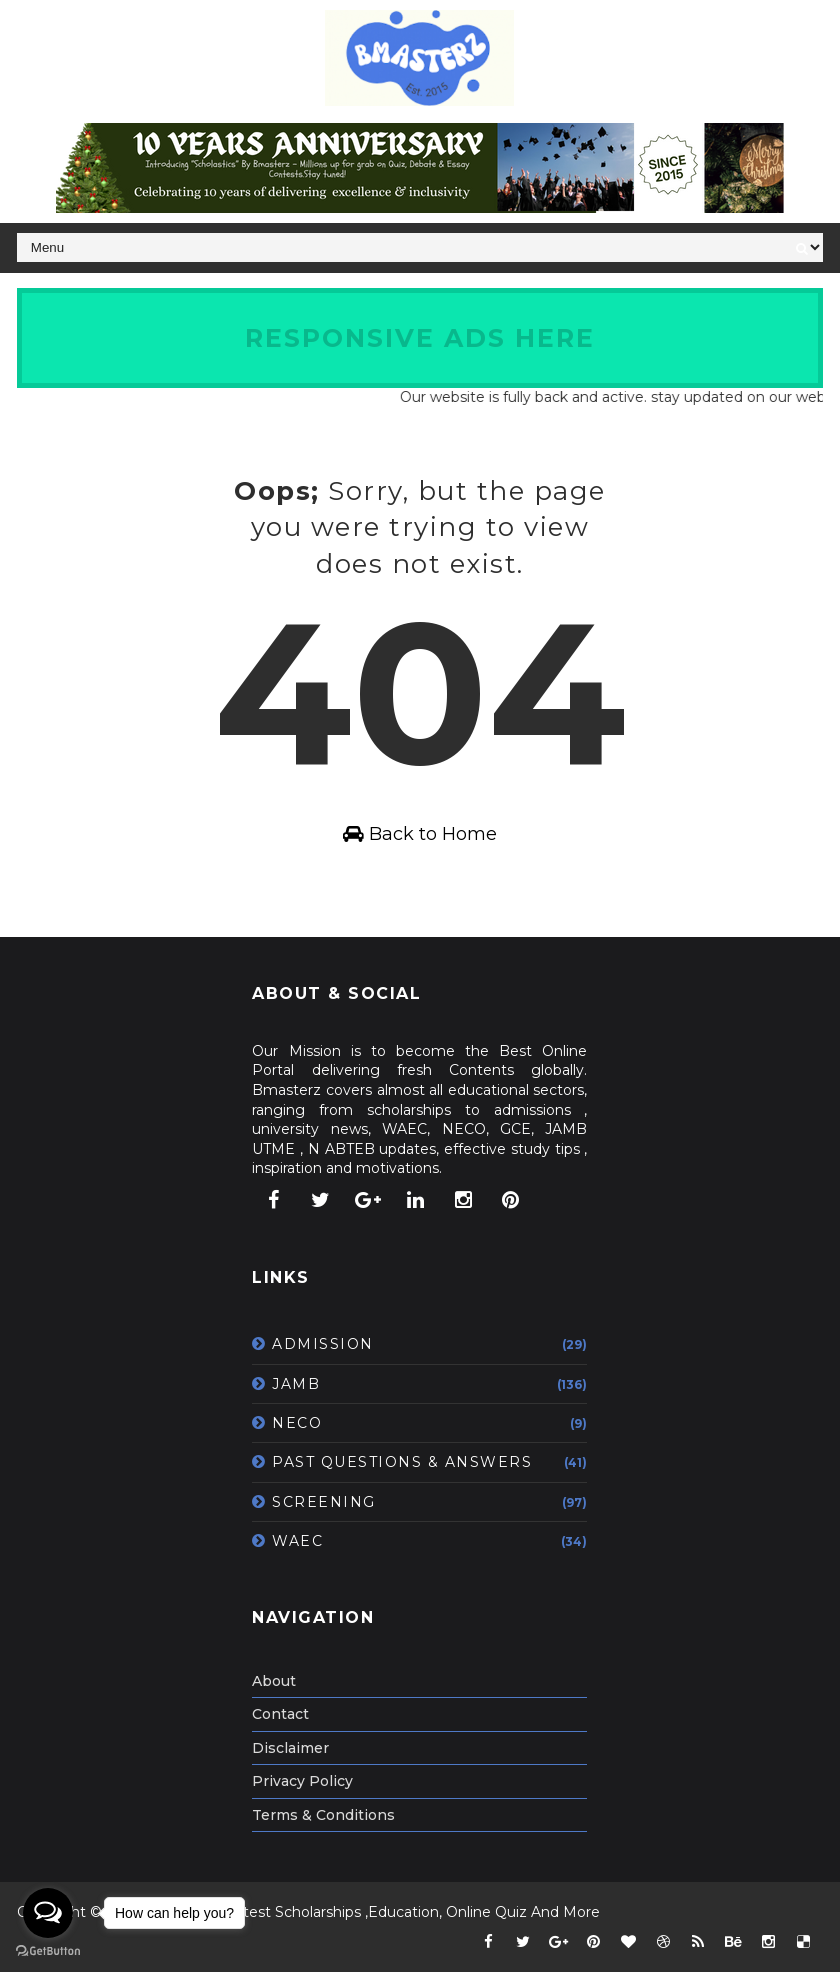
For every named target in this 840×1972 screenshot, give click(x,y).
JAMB (296, 1384)
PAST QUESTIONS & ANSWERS (402, 1462)
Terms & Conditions (323, 1815)
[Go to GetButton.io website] (48, 1951)
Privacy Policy (302, 1781)
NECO (297, 1423)
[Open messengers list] (48, 1913)
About (274, 1681)
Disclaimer (290, 1748)
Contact (280, 1714)
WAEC (297, 1541)
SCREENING (324, 1502)
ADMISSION (323, 1344)
